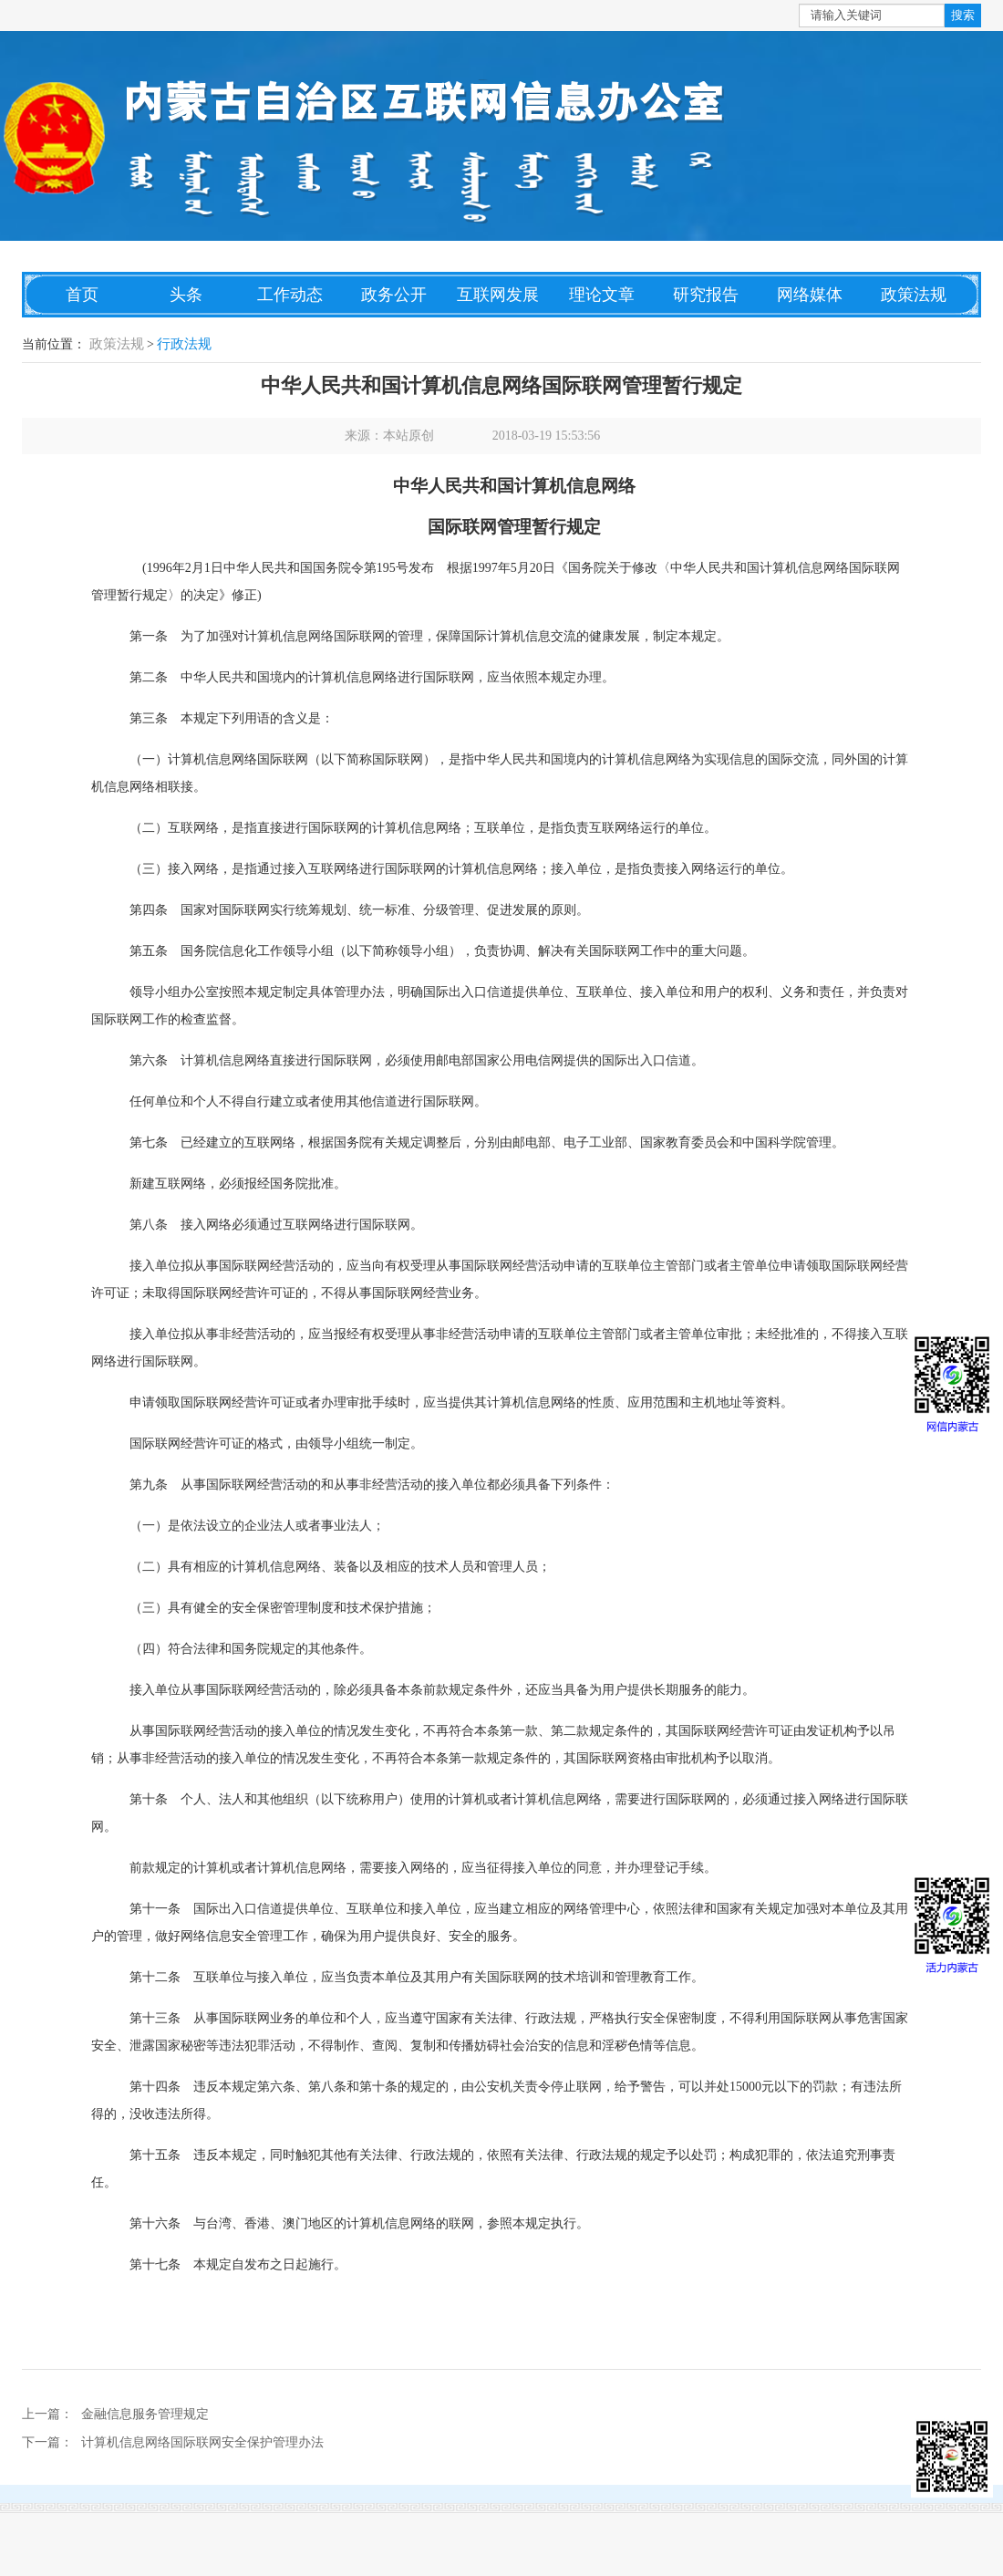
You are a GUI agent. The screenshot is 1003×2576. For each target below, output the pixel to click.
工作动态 (290, 295)
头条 (186, 295)
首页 (82, 295)
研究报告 (706, 295)
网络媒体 (810, 295)
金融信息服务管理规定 (145, 2414)
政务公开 (394, 295)
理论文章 (602, 295)
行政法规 (184, 344)
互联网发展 (498, 295)
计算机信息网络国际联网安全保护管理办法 (202, 2442)
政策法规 (913, 295)
